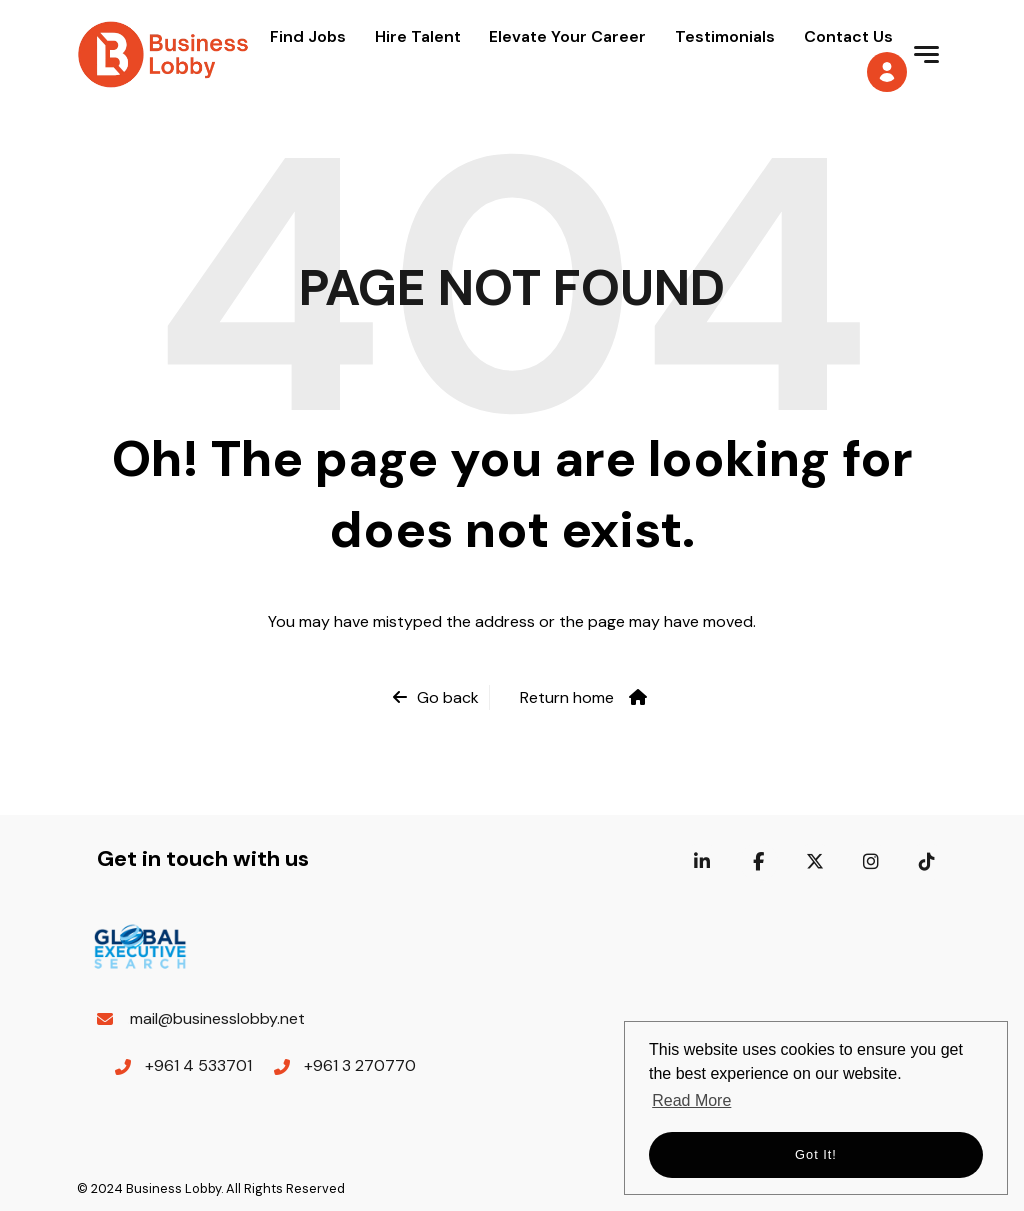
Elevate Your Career (567, 36)
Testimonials (725, 36)
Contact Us (848, 36)
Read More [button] (691, 1100)
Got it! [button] (816, 1154)
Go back (448, 697)
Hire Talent (418, 36)
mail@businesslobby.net (217, 1018)
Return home (567, 697)
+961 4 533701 (198, 1065)
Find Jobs (308, 36)
